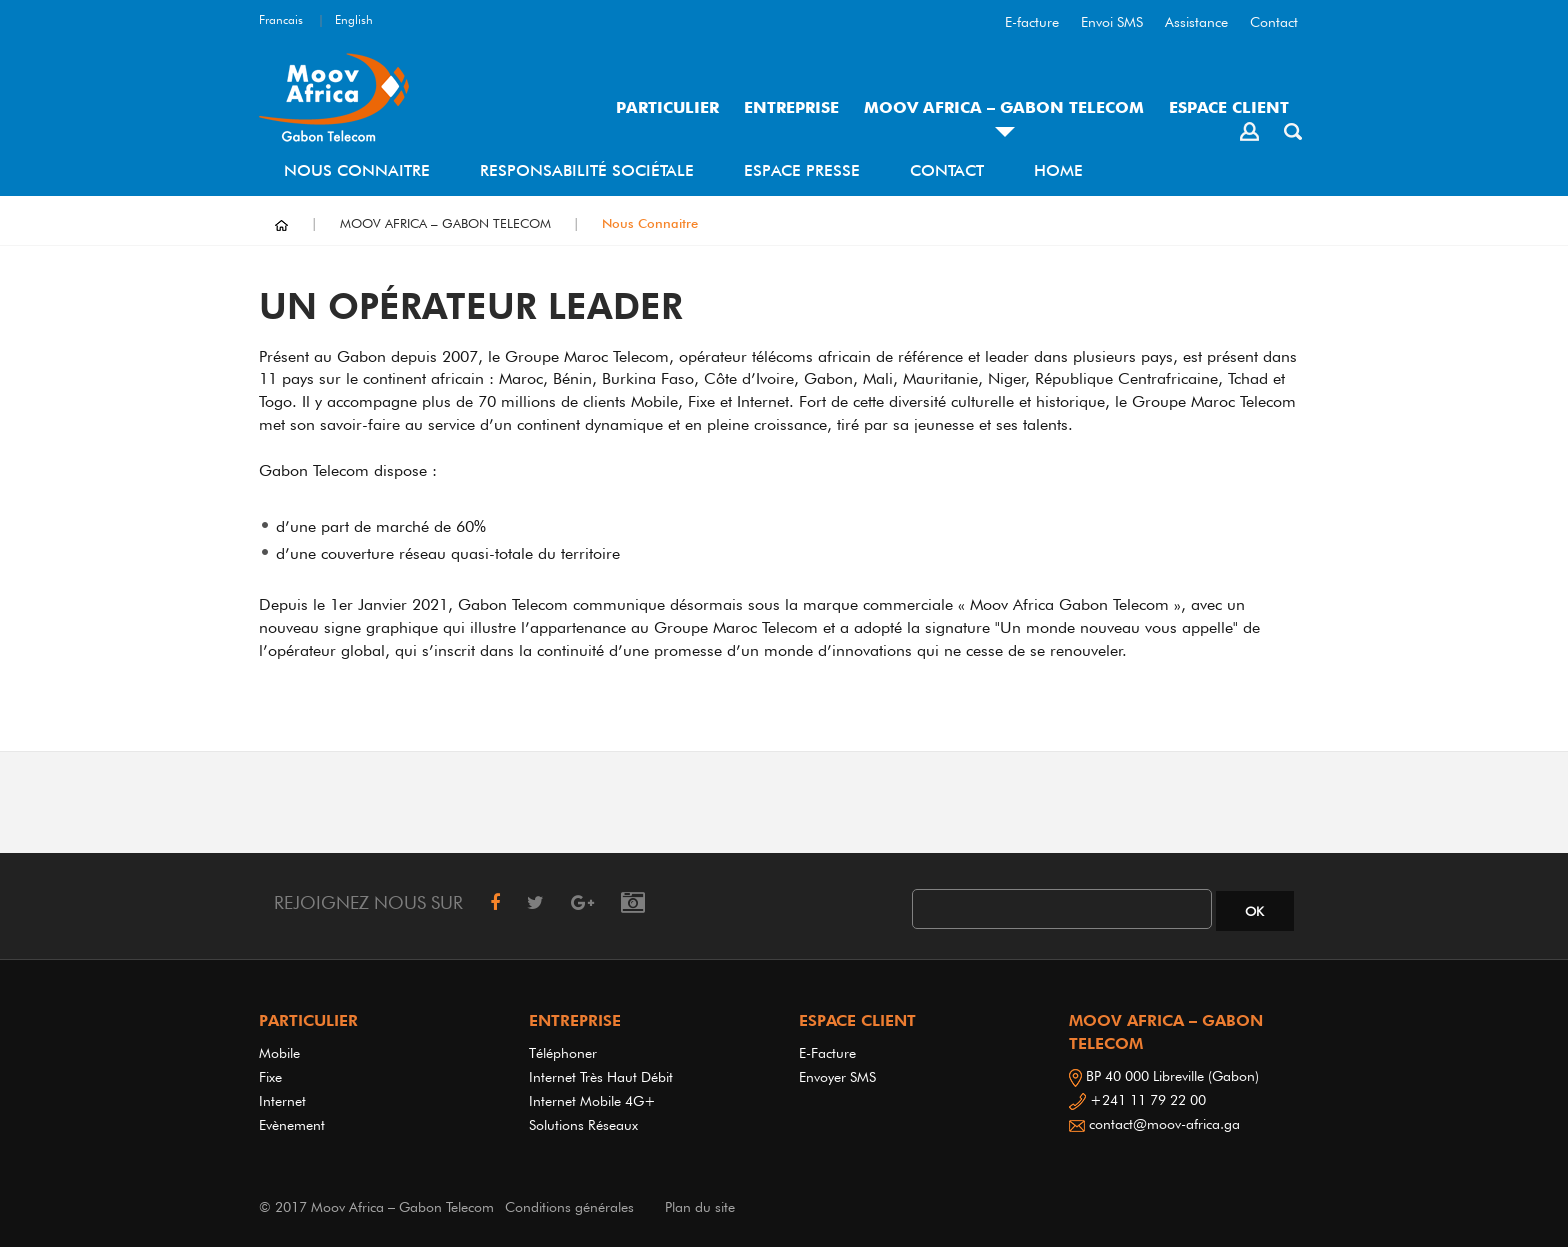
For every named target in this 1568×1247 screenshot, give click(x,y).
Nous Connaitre (357, 170)
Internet (286, 1101)
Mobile (279, 1053)
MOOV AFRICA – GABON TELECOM (1004, 107)
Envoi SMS (1112, 22)
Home (1058, 170)
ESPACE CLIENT (1229, 107)
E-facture (1032, 22)
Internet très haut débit (601, 1077)
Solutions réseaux (583, 1125)
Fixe (270, 1077)
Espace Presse (802, 170)
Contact (1274, 22)
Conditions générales (569, 1207)
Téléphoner (563, 1053)
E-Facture (827, 1053)
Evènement (292, 1125)
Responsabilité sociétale (587, 170)
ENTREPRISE (791, 107)
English (354, 19)
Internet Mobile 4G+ (592, 1101)
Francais (281, 19)
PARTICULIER (667, 107)
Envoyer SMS (837, 1077)
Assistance (1196, 22)
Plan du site (700, 1207)
